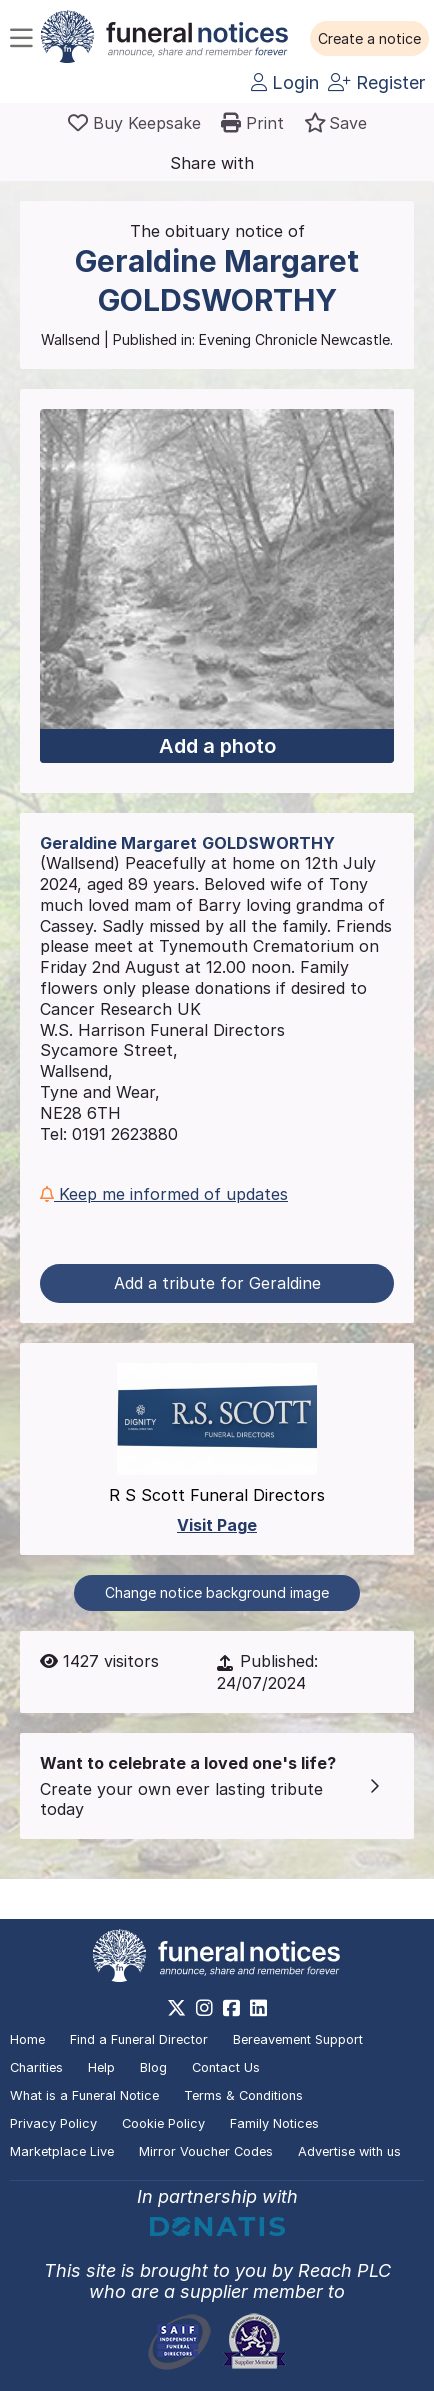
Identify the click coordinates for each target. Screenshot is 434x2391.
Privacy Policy (53, 2123)
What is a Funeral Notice (84, 2095)
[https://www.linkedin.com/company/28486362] (258, 2008)
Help (101, 2067)
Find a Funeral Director (139, 2039)
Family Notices (274, 2123)
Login (285, 82)
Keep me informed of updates (164, 1194)
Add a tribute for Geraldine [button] (217, 1283)
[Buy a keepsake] (134, 123)
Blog (153, 2067)
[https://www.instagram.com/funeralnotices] (204, 2008)
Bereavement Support (298, 2039)
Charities (36, 2067)
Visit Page (217, 1525)
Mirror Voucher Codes (206, 2151)
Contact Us (226, 2067)
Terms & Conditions (243, 2095)
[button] (369, 39)
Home (27, 2039)
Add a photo (217, 746)
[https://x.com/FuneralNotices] (176, 2008)
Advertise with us (349, 2151)
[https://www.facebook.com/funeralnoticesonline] (231, 2008)
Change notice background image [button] (217, 1592)
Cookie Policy (163, 2123)
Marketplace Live (62, 2151)
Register (376, 82)
